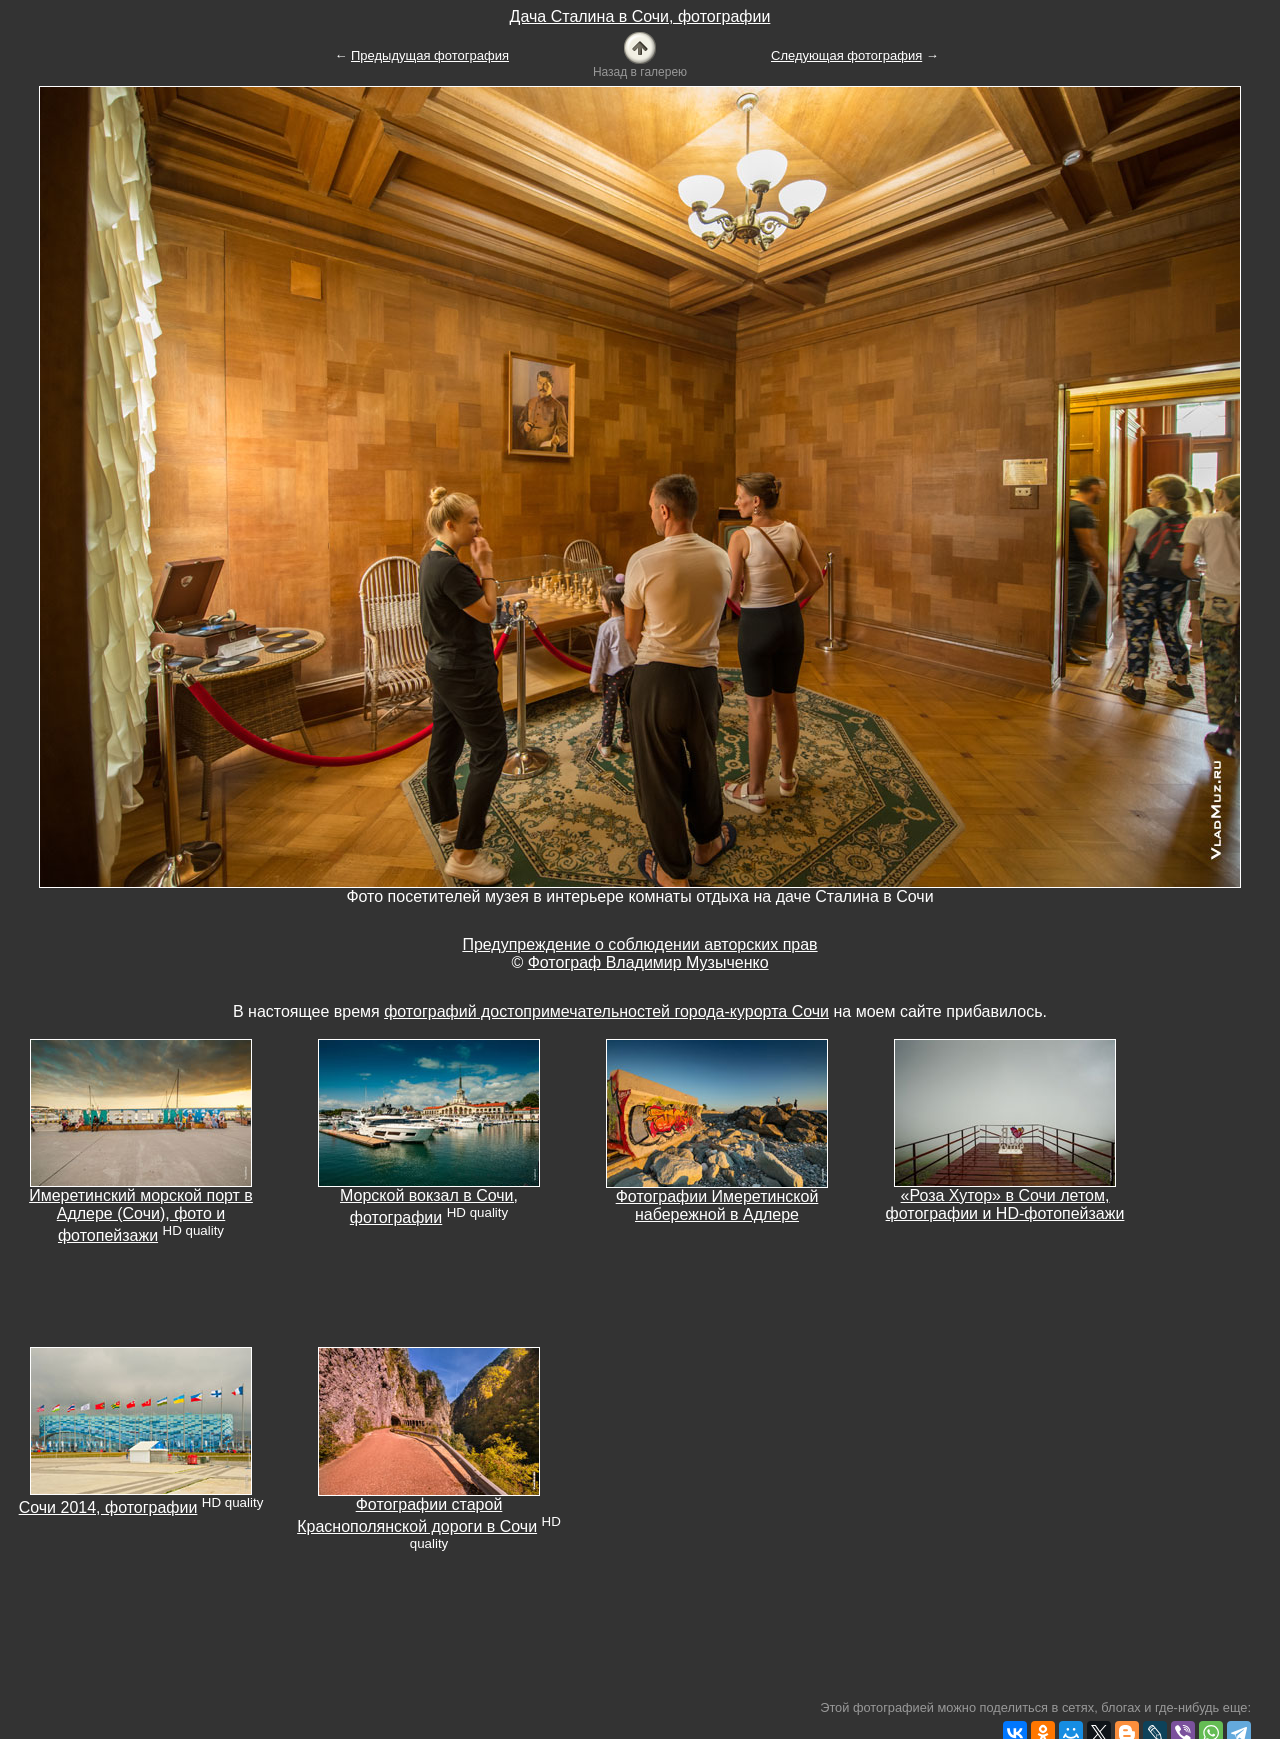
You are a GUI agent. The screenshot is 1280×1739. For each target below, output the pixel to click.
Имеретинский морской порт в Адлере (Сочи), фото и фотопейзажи (141, 1215)
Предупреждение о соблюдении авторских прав (639, 944)
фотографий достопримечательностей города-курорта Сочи (606, 1011)
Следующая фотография (846, 55)
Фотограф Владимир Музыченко (648, 962)
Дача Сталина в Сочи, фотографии (640, 16)
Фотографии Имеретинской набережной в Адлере (717, 1205)
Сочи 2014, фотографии (108, 1507)
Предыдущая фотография (430, 55)
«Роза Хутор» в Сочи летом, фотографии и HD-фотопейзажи (1005, 1204)
